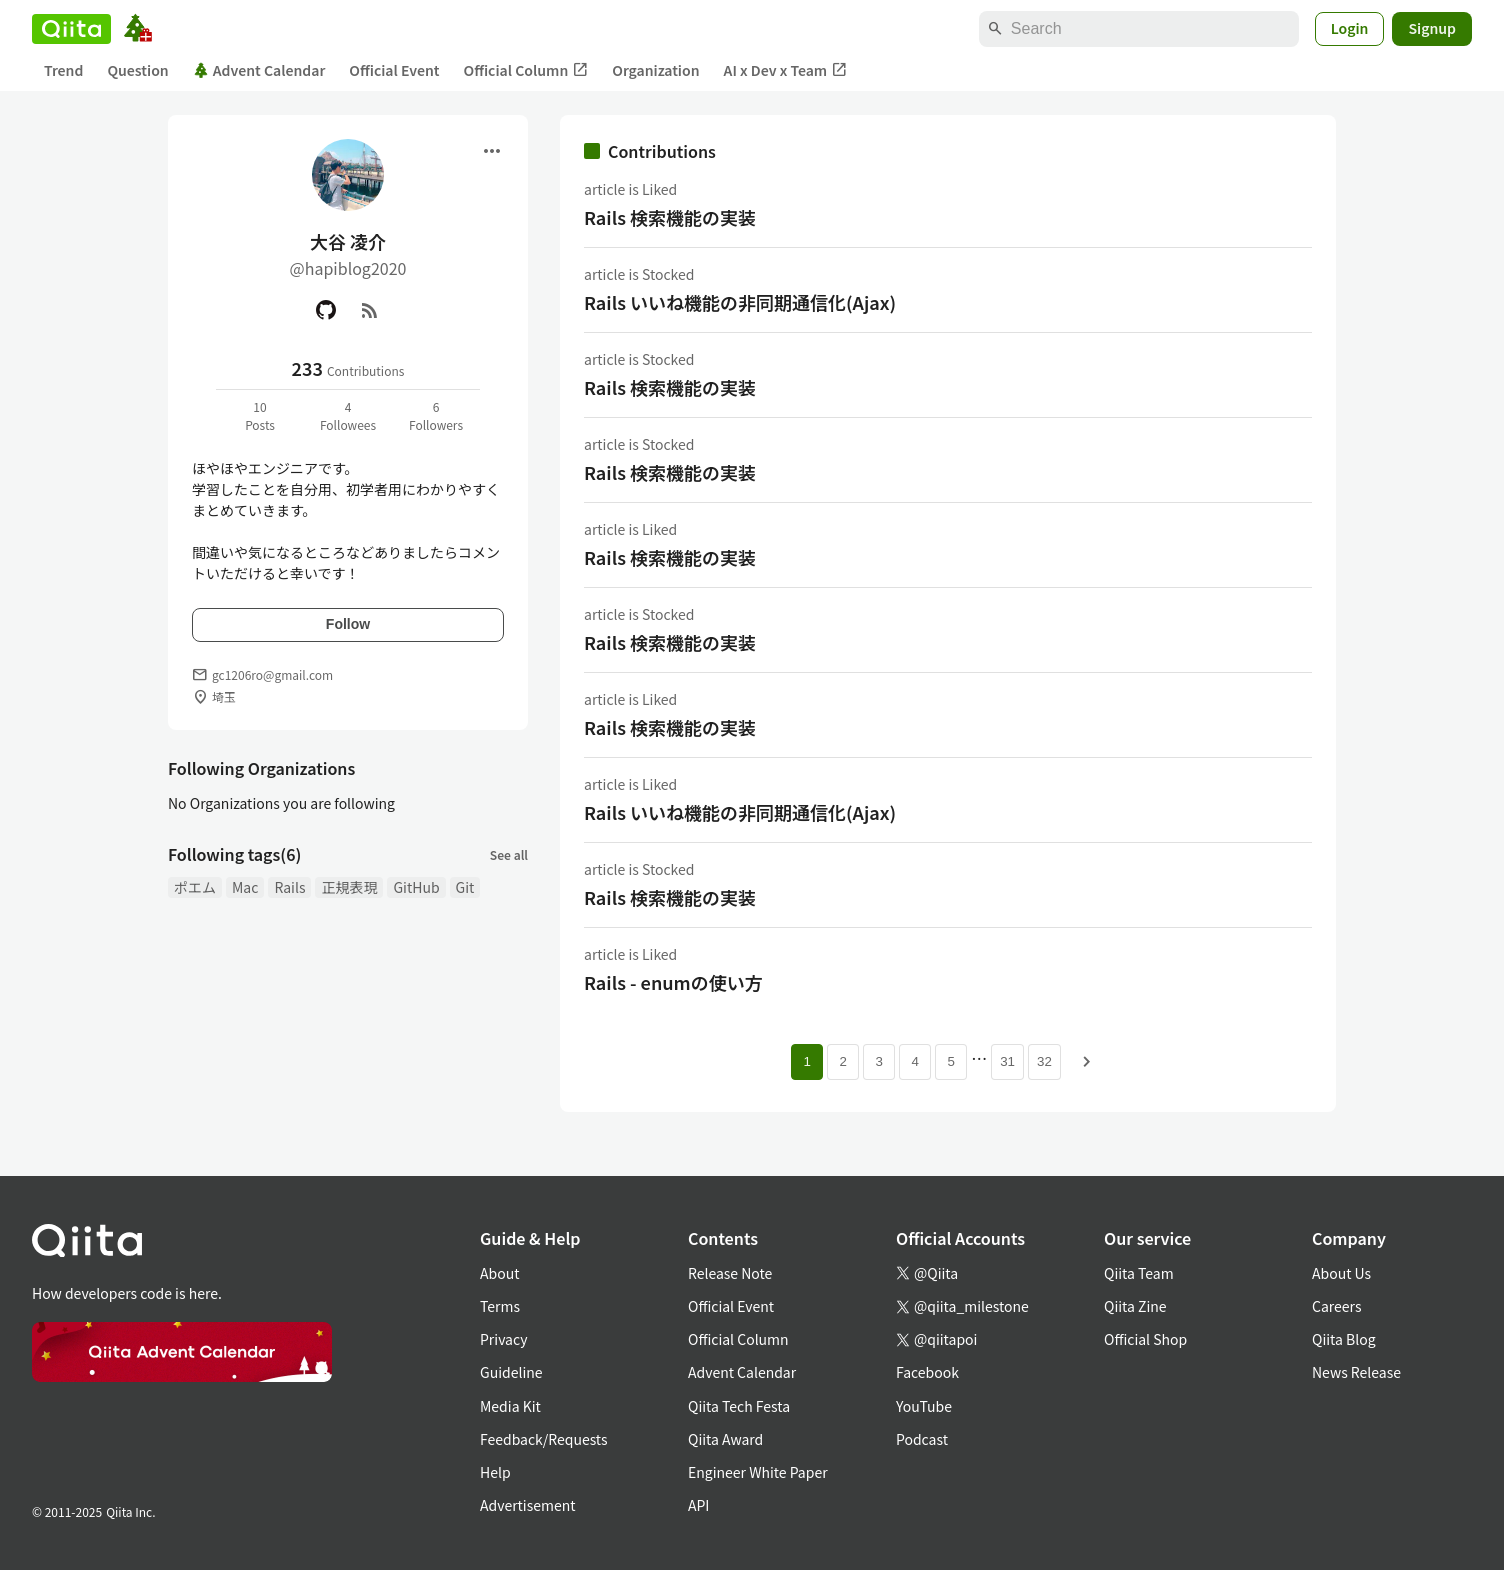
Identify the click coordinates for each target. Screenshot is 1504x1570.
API (698, 1505)
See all (509, 854)
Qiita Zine (1135, 1306)
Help (495, 1472)
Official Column (526, 70)
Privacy (503, 1339)
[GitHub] (326, 310)
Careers (1336, 1306)
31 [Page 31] (1007, 1061)
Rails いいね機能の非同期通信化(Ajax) (740, 302)
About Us (1341, 1273)
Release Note (730, 1273)
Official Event (394, 70)
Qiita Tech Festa (739, 1406)
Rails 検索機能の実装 (670, 217)
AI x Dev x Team (786, 70)
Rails (289, 887)
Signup (1432, 28)
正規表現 (349, 887)
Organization (655, 70)
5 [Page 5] (950, 1061)
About (499, 1273)
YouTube (924, 1406)
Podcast (922, 1439)
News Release (1356, 1372)
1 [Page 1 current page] (806, 1061)
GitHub (416, 887)
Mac (245, 887)
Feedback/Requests (544, 1439)
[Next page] (1087, 1062)
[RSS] (370, 310)
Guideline (511, 1372)
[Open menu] (492, 151)
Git (465, 887)
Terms (500, 1306)
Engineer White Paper (758, 1472)
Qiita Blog (1344, 1339)
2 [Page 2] (842, 1061)
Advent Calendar (259, 70)
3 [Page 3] (878, 1061)
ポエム (195, 887)
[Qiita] (71, 29)
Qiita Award (725, 1439)
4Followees (348, 415)
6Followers (436, 415)
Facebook (927, 1372)
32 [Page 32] (1044, 1061)
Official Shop (1145, 1339)
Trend (63, 70)
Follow (348, 624)
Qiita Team (1139, 1273)
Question (137, 70)
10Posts (260, 415)
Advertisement (528, 1505)
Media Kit (510, 1406)
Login (1350, 28)
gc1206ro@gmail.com (272, 674)
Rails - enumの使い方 (673, 982)
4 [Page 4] (914, 1061)
